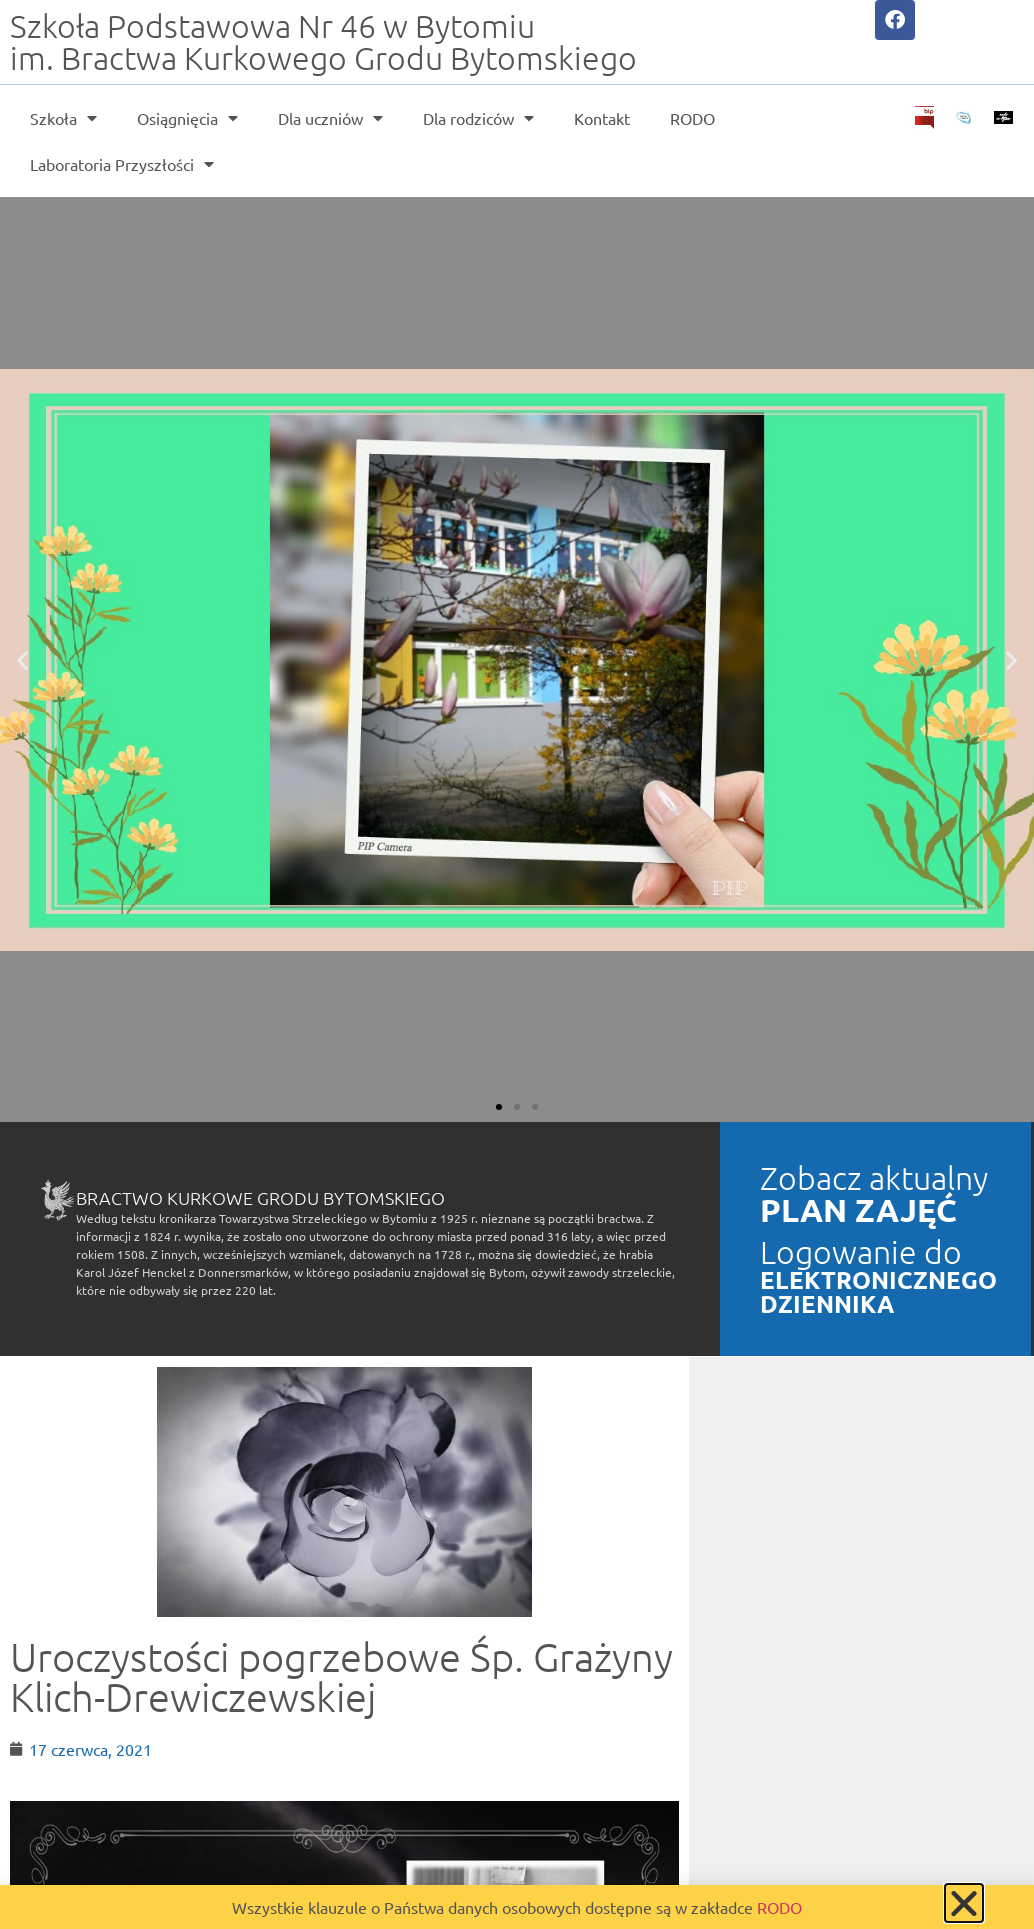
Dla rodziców (478, 118)
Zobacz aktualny (874, 1178)
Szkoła (63, 118)
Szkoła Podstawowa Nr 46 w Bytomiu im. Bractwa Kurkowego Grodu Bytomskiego (323, 42)
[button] (22, 659)
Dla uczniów (330, 118)
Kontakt (602, 118)
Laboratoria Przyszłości (122, 164)
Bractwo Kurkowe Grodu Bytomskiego (260, 1197)
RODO (692, 118)
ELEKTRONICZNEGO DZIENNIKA (878, 1291)
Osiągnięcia (187, 118)
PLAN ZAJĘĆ (858, 1210)
